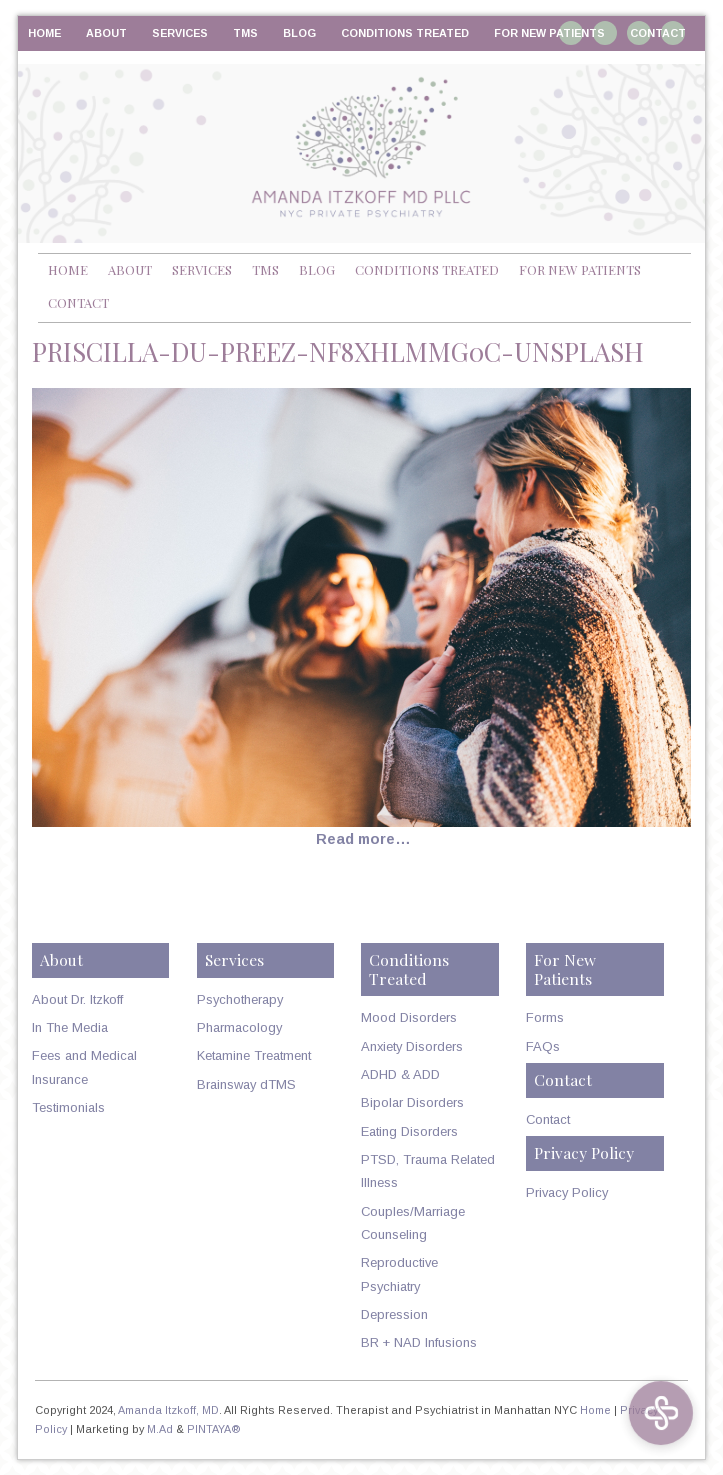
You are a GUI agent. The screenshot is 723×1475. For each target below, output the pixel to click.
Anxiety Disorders (412, 1046)
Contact (658, 33)
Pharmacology (239, 1027)
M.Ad (160, 1429)
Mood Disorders (409, 1017)
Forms (545, 1017)
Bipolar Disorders (412, 1102)
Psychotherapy (240, 999)
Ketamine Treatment (254, 1055)
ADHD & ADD (400, 1074)
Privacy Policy (567, 1192)
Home (44, 33)
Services (180, 33)
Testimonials (68, 1107)
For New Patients (549, 33)
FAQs (543, 1046)
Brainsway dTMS (246, 1084)
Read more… (363, 839)
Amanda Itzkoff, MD (168, 1410)
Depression (394, 1314)
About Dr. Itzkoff (77, 999)
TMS (245, 33)
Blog (299, 33)
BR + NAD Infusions (419, 1342)
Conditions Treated (405, 33)
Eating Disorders (409, 1131)
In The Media (70, 1027)
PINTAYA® (214, 1429)
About (106, 33)
